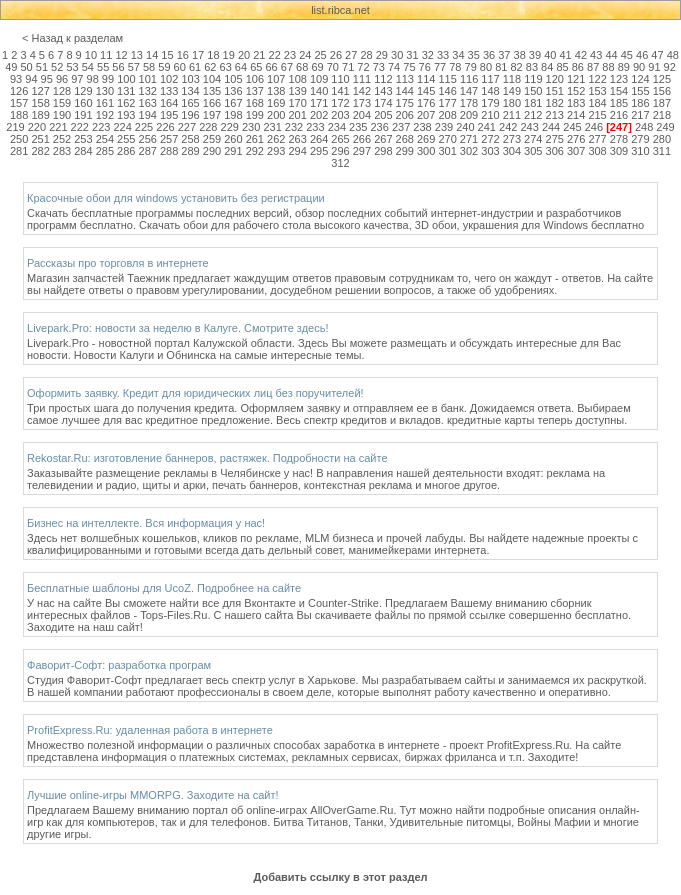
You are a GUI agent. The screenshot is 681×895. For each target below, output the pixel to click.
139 (297, 91)
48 (673, 55)
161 (105, 103)
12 (121, 55)
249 (665, 127)
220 (37, 127)
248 (644, 127)
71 (348, 67)
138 (276, 91)
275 (555, 139)
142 (362, 91)
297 (362, 151)
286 (126, 151)
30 (397, 55)
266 (362, 139)
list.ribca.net (340, 10)
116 (469, 79)
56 (118, 67)
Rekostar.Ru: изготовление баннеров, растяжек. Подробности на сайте (207, 458)
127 (40, 91)
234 (337, 127)
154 (619, 91)
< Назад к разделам (72, 38)
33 (443, 55)
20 (244, 55)
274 (533, 139)
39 (535, 55)
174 (383, 103)
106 (255, 79)
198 (233, 115)
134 (190, 91)
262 (276, 139)
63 (226, 67)
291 (233, 151)
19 (229, 55)
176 (426, 103)
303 (490, 151)
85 (562, 67)
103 (190, 79)
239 (444, 127)
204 (362, 115)
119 (533, 79)
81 (501, 67)
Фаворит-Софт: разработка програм (119, 665)
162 (126, 103)
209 (469, 115)
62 (210, 67)
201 (297, 115)
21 (259, 55)
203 (340, 115)
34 (458, 55)
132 (148, 91)
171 (319, 103)
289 (190, 151)
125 (662, 79)
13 (137, 55)
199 (255, 115)
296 (340, 151)
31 (412, 55)
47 (657, 55)
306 (555, 151)
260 (233, 139)
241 (487, 127)
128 (62, 91)
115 (447, 79)
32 (428, 55)
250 (19, 139)
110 (340, 79)
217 (640, 115)
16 (183, 55)
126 (19, 91)
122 (597, 79)
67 (287, 67)
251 (40, 139)
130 (105, 91)
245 (572, 127)
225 (144, 127)
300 (426, 151)
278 (619, 139)
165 (190, 103)
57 (134, 67)
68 (302, 67)
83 (532, 67)
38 (520, 55)
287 (148, 151)
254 (105, 139)
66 (271, 67)
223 (101, 127)
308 (597, 151)
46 (642, 55)
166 (212, 103)
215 (597, 115)
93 (16, 79)
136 (233, 91)
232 (294, 127)
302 (469, 151)
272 (490, 139)
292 (255, 151)
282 (40, 151)
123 (619, 79)
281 (19, 151)
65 (256, 67)
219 (15, 127)
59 (164, 67)
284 (83, 151)
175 (405, 103)
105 (233, 79)
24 (305, 55)
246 (594, 127)
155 (640, 91)
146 (447, 91)
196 (190, 115)
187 (662, 103)
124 (640, 79)
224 (122, 127)
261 (255, 139)
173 (362, 103)
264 (319, 139)
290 (212, 151)
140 (319, 91)
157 (19, 103)
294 (297, 151)
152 (576, 91)
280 (662, 139)
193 (126, 115)
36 (489, 55)
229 (230, 127)
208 (447, 115)
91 (654, 67)
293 (276, 151)
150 (533, 91)
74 (394, 67)
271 (469, 139)
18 (213, 55)
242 (508, 127)
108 (298, 79)
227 (187, 127)
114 (426, 79)
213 (555, 115)
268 (405, 139)
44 (611, 55)
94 (31, 79)
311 (662, 151)
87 (593, 67)
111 (362, 79)
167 (233, 103)
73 (379, 67)
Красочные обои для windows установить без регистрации (176, 198)
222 (80, 127)
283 (62, 151)
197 (212, 115)
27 (351, 55)
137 (255, 91)
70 (333, 67)
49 (11, 67)
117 (490, 79)
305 (533, 151)
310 (640, 151)
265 (340, 139)
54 (88, 67)
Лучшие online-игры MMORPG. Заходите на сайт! (153, 795)
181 (533, 103)
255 (126, 139)
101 (148, 79)
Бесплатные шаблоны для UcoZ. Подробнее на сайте (164, 588)
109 (319, 79)
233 (315, 127)
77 (440, 67)
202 (319, 115)
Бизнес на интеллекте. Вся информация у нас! (146, 523)
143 (383, 91)
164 (169, 103)
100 (126, 79)
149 (512, 91)
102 (169, 79)
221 (58, 127)
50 (26, 67)
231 (272, 127)
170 (297, 103)
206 (405, 115)
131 (126, 91)
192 (105, 115)
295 (319, 151)
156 (662, 91)
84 (547, 67)
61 (195, 67)
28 (366, 55)
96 (62, 79)
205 (383, 115)
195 (169, 115)
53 (72, 67)
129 (83, 91)
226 (165, 127)
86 (578, 67)
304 (512, 151)
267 (383, 139)
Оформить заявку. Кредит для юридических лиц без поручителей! (195, 393)
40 (550, 55)
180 (512, 103)
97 (77, 79)
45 (627, 55)
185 (619, 103)
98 (93, 79)
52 (57, 67)
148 (490, 91)
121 (576, 79)
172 (340, 103)
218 (662, 115)
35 (474, 55)
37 (504, 55)
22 (275, 55)
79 (471, 67)
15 (167, 55)
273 (512, 139)
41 (565, 55)
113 (405, 79)
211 (512, 115)
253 (83, 139)
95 (47, 79)
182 (555, 103)
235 (358, 127)
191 (83, 115)
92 (670, 67)
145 (426, 91)
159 (62, 103)
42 (581, 55)
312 (340, 163)
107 (276, 79)
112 (383, 79)
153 (597, 91)
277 (597, 139)
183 (576, 103)
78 (455, 67)
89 (624, 67)
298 (383, 151)
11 (106, 55)
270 (447, 139)
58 (149, 67)
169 (276, 103)
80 (486, 67)
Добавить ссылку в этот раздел (340, 877)
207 (426, 115)
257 (169, 139)
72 (363, 67)
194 (148, 115)
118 (512, 79)
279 (640, 139)
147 (469, 91)
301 (447, 151)
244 (551, 127)
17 (198, 55)
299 (405, 151)
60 (180, 67)
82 (516, 67)
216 (619, 115)
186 (640, 103)
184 (597, 103)
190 (62, 115)
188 (19, 115)
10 (91, 55)
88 (608, 67)
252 (62, 139)
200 (276, 115)
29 (382, 55)
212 (533, 115)
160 (83, 103)
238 (422, 127)
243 (529, 127)
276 (576, 139)
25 (320, 55)
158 (40, 103)
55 (103, 67)
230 (251, 127)
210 (490, 115)
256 (148, 139)
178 (469, 103)
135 (212, 91)
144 (405, 91)
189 (40, 115)
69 (317, 67)
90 (639, 67)
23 (290, 55)
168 (255, 103)
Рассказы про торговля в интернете (118, 263)
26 (336, 55)
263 (297, 139)
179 (490, 103)
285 (105, 151)
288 (169, 151)
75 (409, 67)
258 (190, 139)
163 (148, 103)
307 (576, 151)
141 (340, 91)
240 (465, 127)
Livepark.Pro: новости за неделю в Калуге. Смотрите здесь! (177, 328)
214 (576, 115)
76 (425, 67)
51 (42, 67)
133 (169, 91)
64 (241, 67)
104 (212, 79)
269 (426, 139)
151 (555, 91)
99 (108, 79)
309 (619, 151)
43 (596, 55)
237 (401, 127)
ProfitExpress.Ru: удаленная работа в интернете (150, 730)
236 (380, 127)
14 (152, 55)
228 (208, 127)
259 (212, 139)
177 (447, 103)
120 (555, 79)
